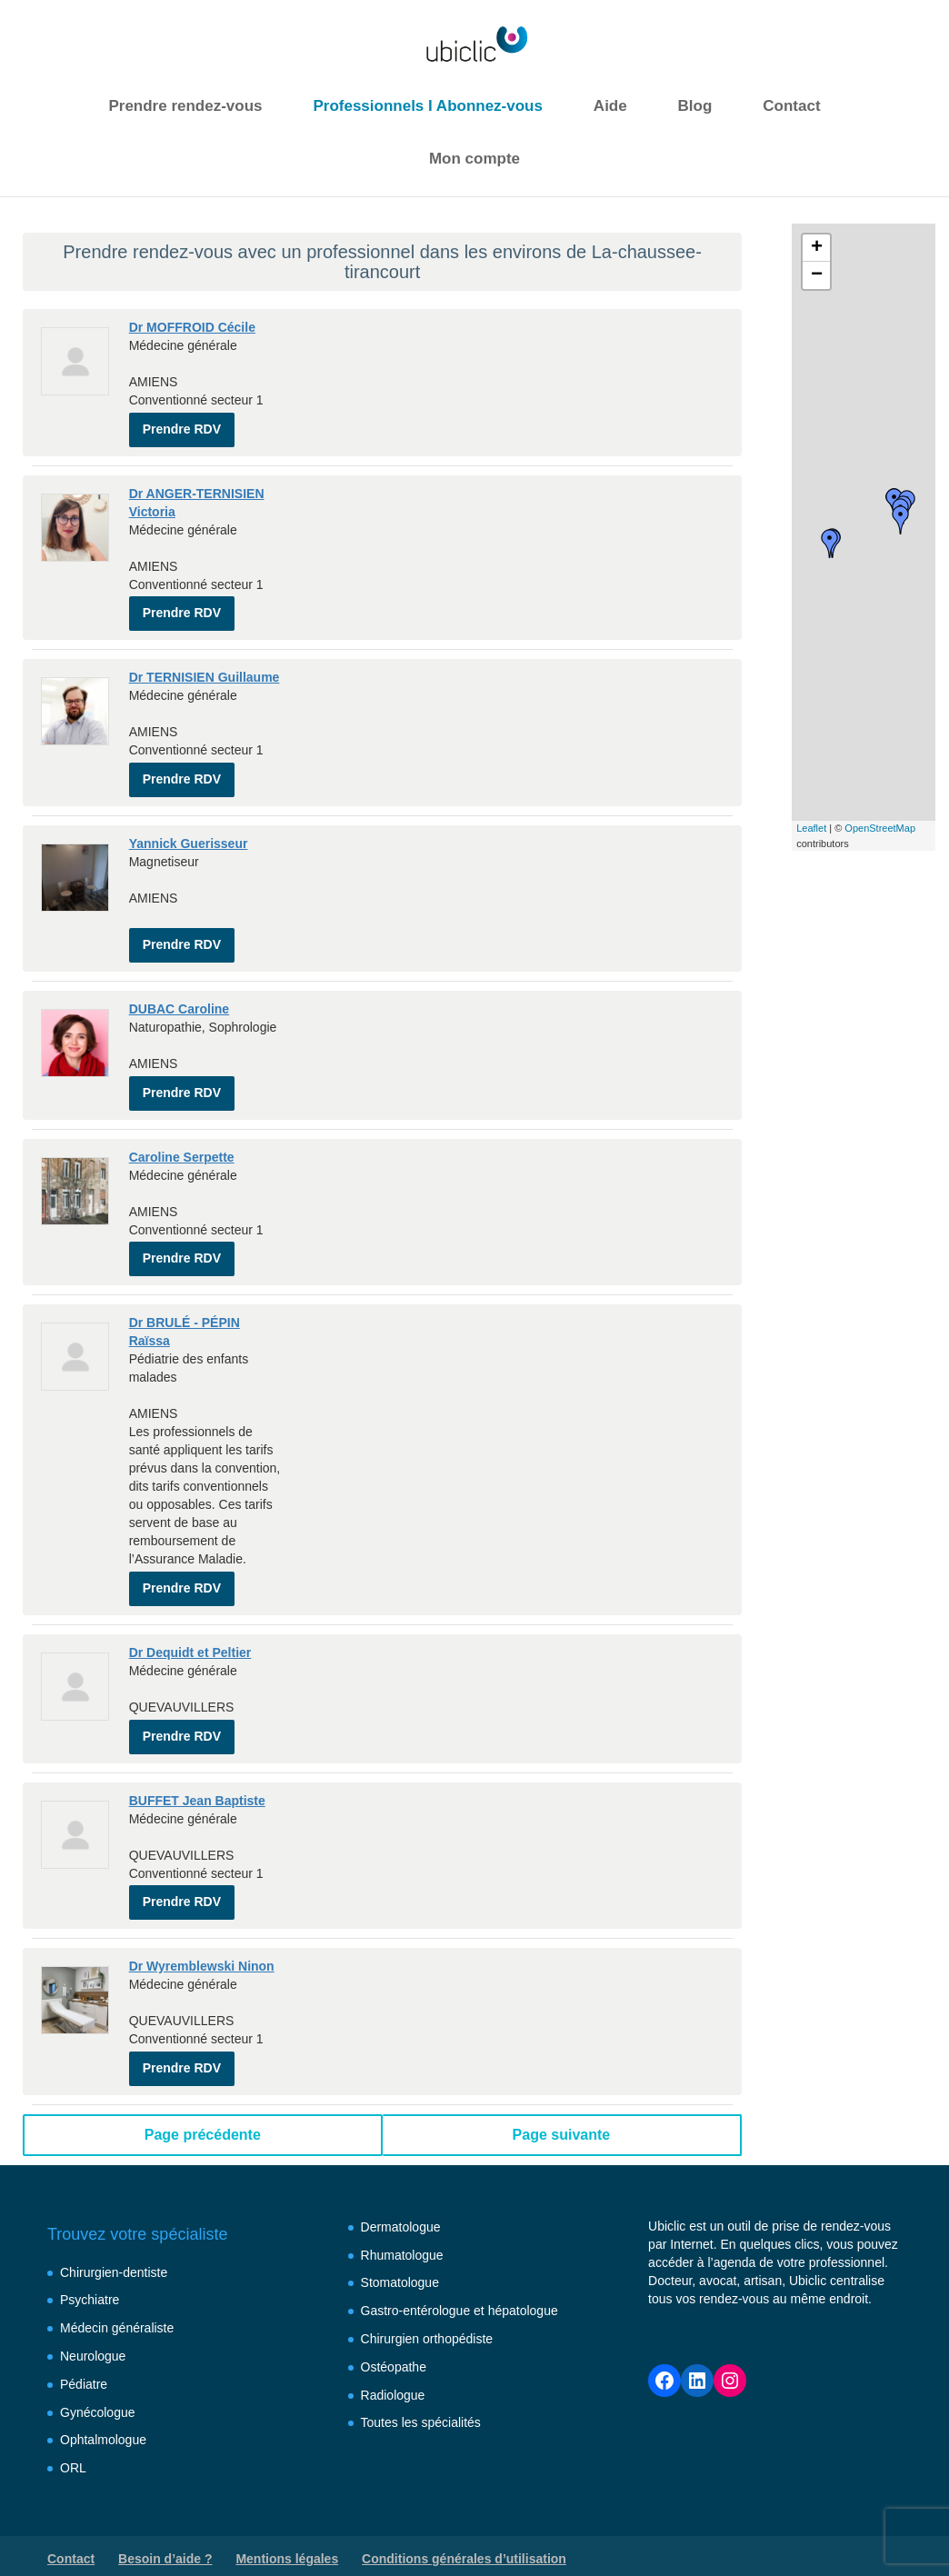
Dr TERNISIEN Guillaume (204, 671)
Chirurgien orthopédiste (427, 2306)
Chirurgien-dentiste (113, 2239)
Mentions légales (286, 2526)
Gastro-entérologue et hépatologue (459, 2278)
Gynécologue (97, 2379)
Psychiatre (89, 2268)
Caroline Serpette (182, 1140)
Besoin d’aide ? (165, 2526)
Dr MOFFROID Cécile (192, 327)
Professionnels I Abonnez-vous (428, 106)
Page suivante (562, 2102)
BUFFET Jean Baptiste (197, 1774)
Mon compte (474, 158)
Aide (610, 106)
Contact (791, 106)
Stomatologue (400, 2250)
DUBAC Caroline (179, 996)
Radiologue (393, 2362)
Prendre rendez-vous (185, 106)
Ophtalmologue (103, 2408)
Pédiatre (83, 2351)
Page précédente (203, 2102)
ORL (73, 2435)
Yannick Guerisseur (188, 833)
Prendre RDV (182, 425)
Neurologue (92, 2323)
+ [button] (817, 248)
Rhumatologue (402, 2222)
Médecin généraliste (117, 2295)
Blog (695, 106)
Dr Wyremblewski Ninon (202, 1937)
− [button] (817, 275)
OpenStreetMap (879, 828)
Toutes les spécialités (421, 2390)
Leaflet (811, 828)
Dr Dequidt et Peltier (190, 1629)
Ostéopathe (393, 2334)
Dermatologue (401, 2194)
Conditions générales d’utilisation (464, 2526)
